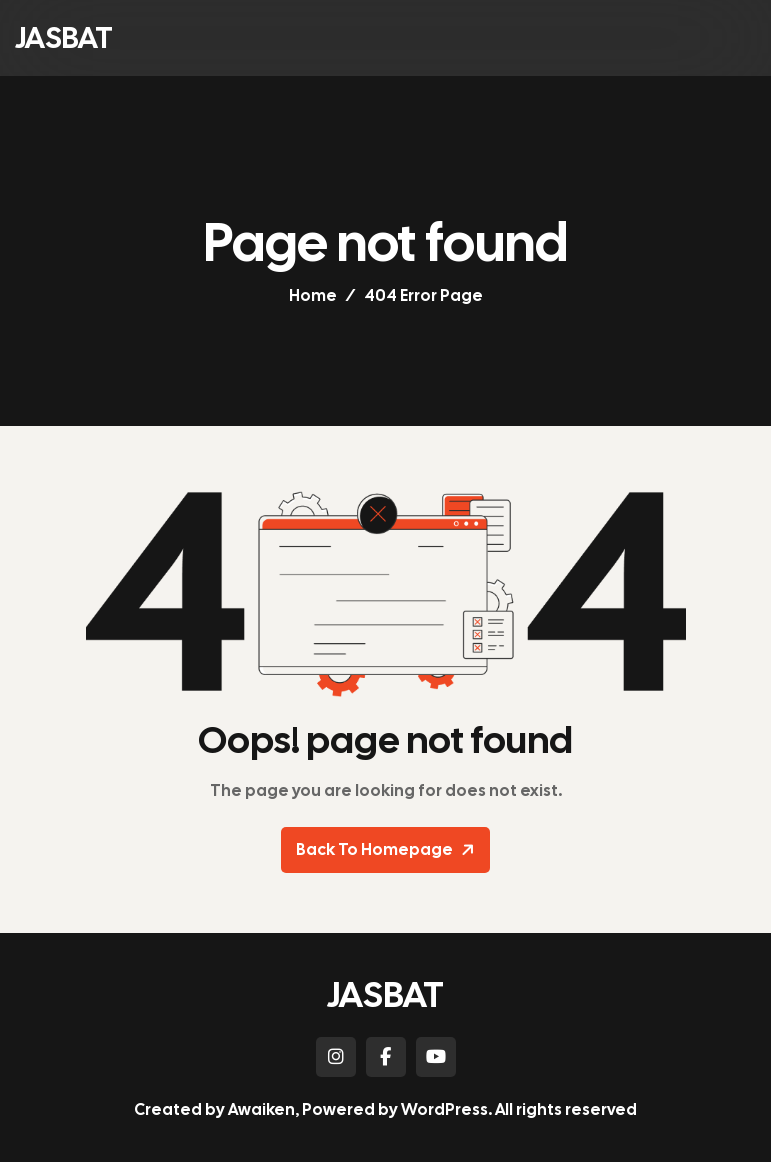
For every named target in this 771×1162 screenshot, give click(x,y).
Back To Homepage (387, 850)
